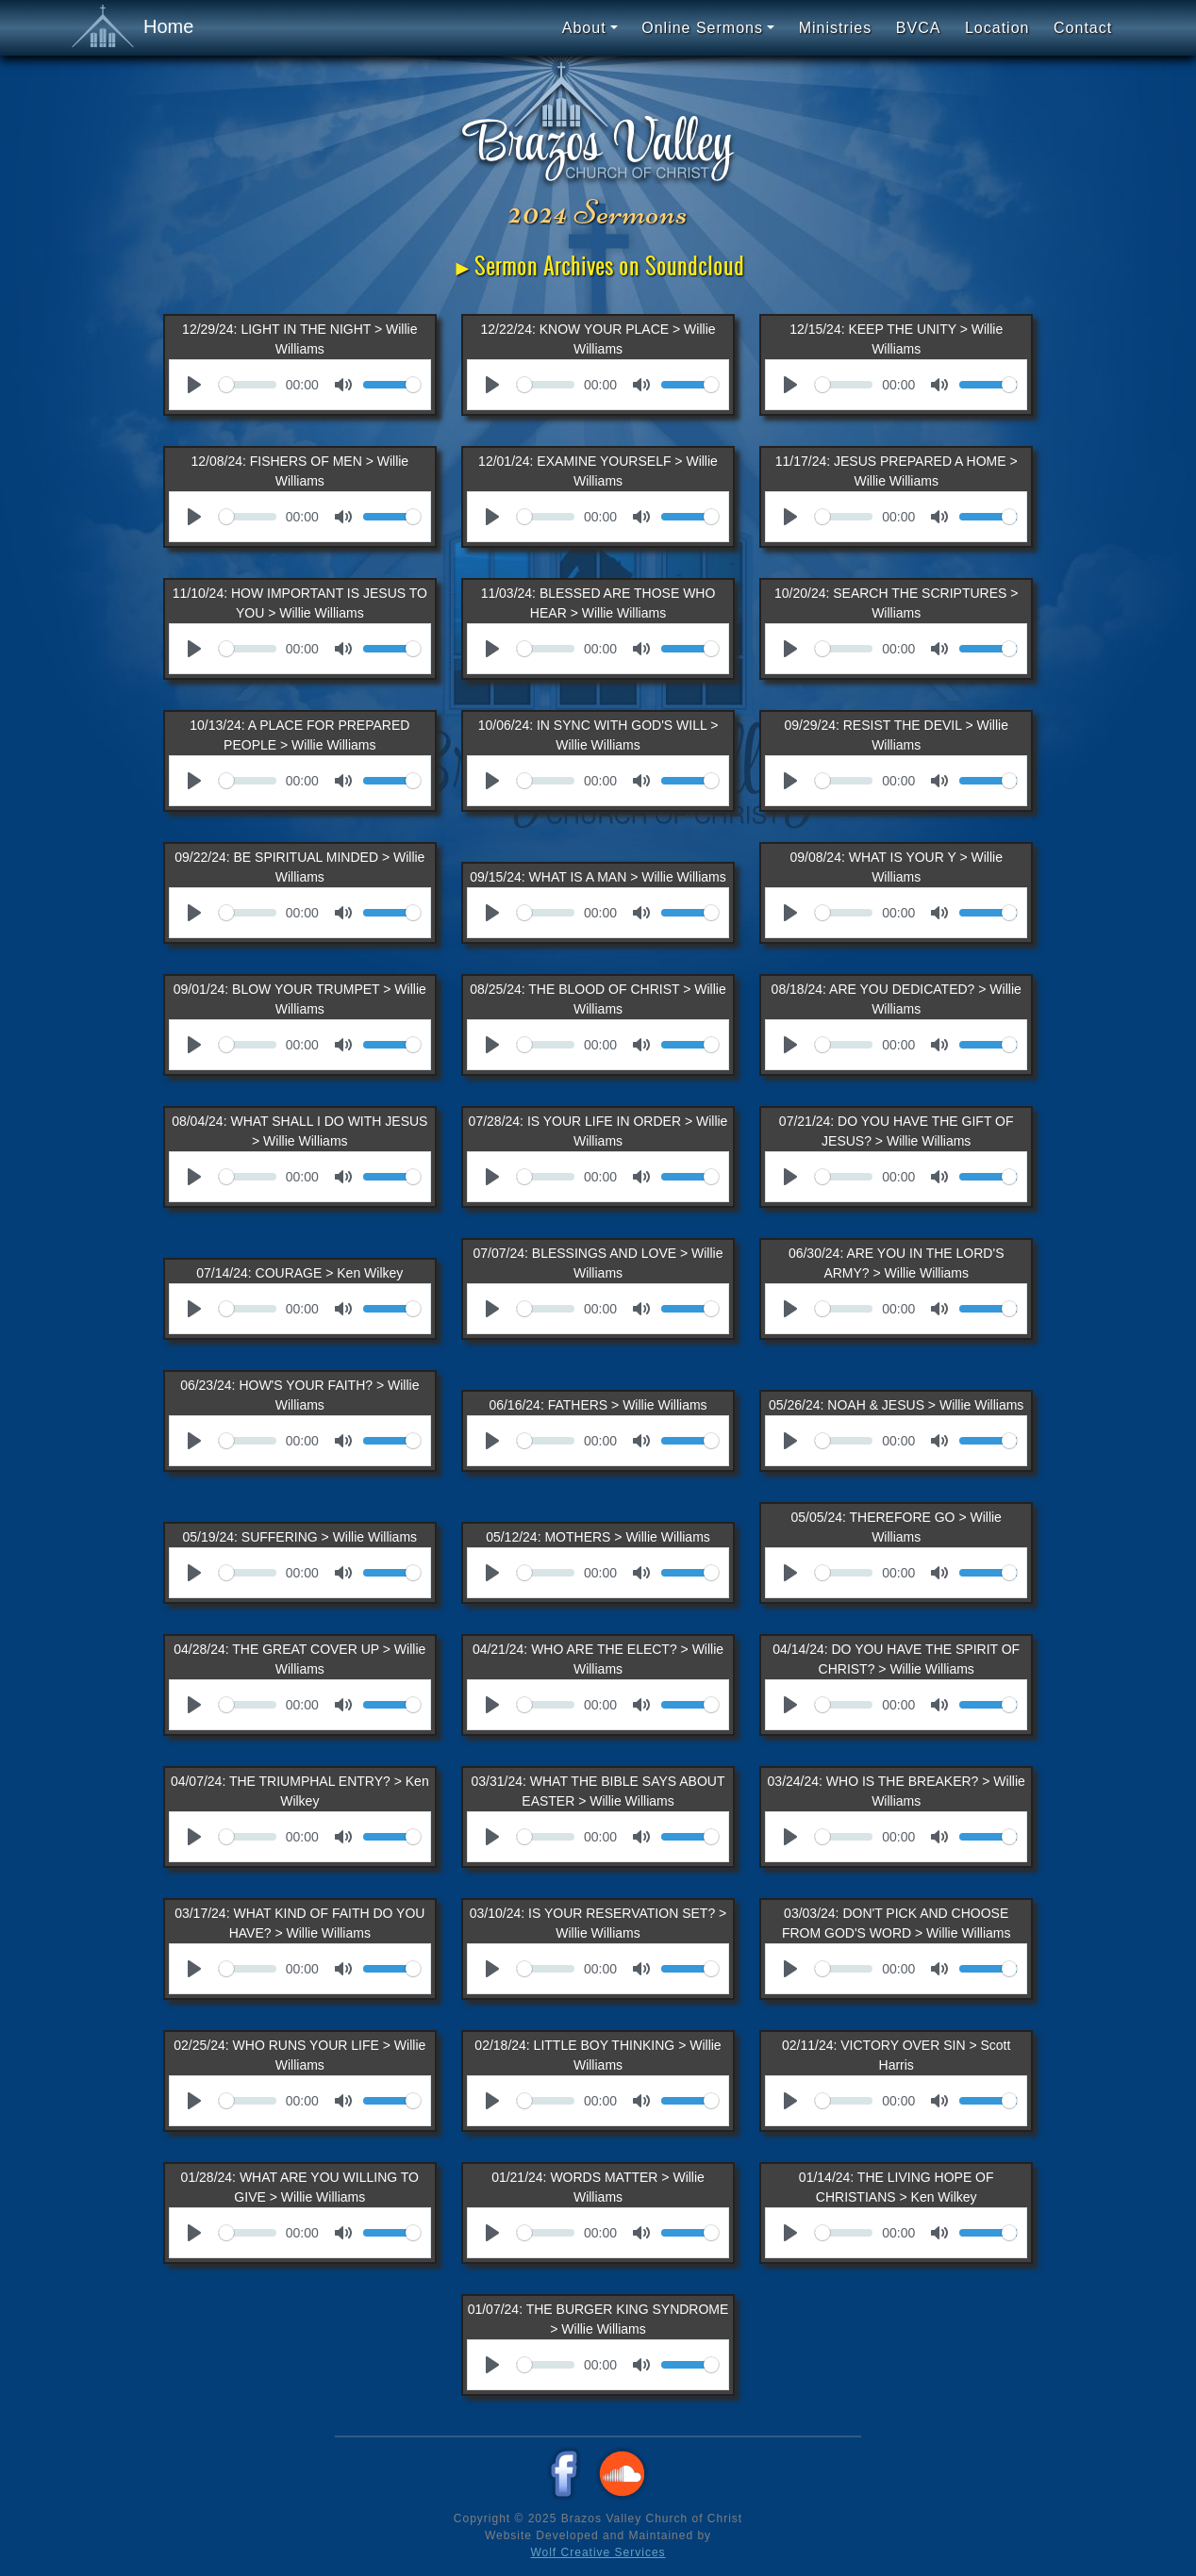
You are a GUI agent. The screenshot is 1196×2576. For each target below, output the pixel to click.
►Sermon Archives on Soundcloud (598, 266)
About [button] (584, 28)
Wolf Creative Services (597, 2552)
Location (997, 28)
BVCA (918, 28)
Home (132, 27)
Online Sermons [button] (702, 28)
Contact (1083, 28)
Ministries (835, 28)
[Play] (194, 385)
